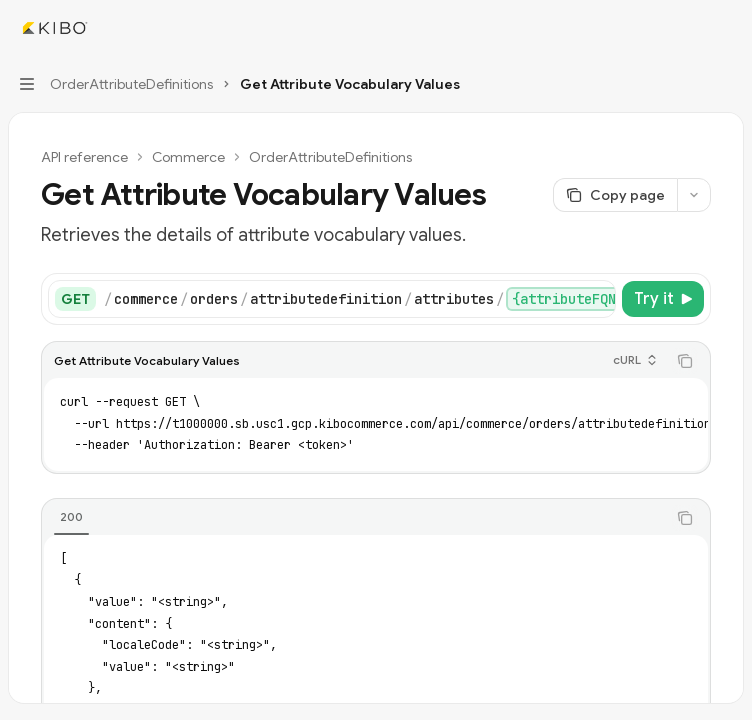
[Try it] (663, 299)
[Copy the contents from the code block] (685, 361)
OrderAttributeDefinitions (330, 157)
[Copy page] (615, 195)
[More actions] (726, 28)
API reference (84, 157)
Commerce (188, 157)
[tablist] (354, 518)
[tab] (71, 517)
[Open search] (688, 28)
